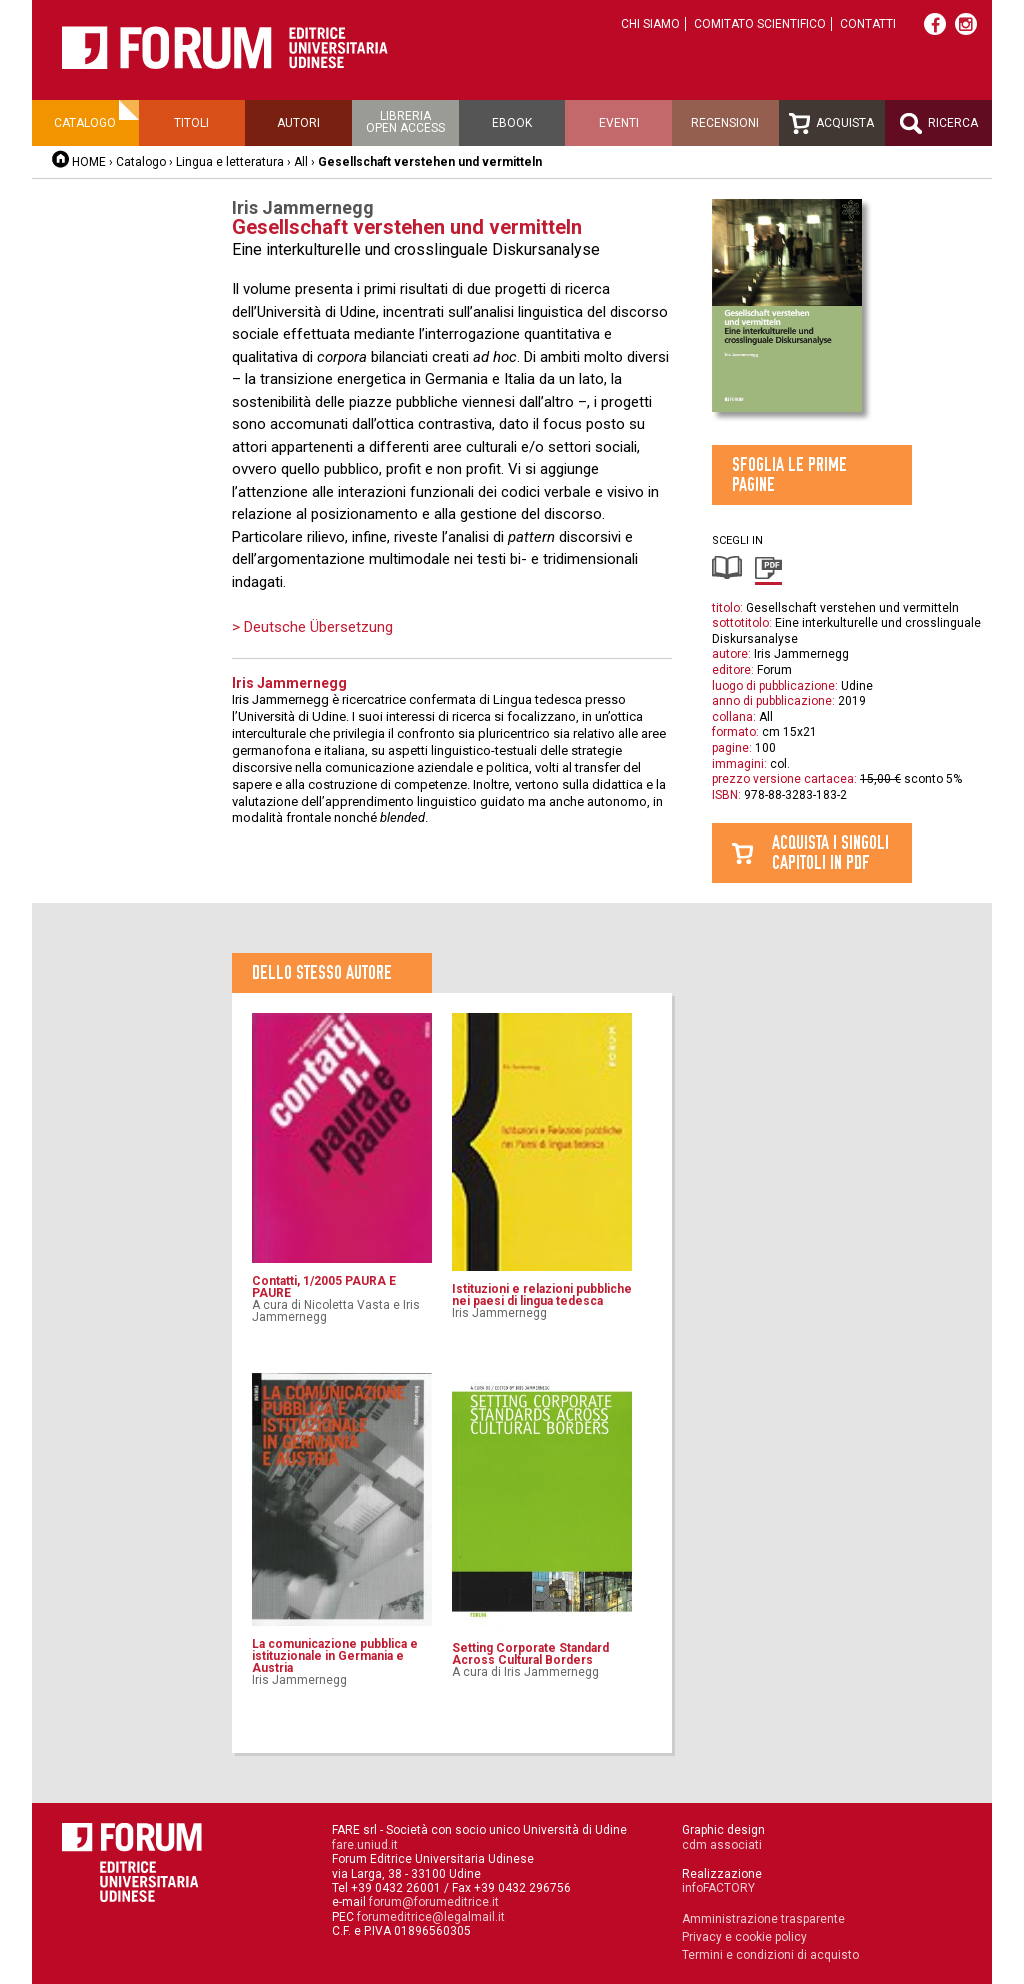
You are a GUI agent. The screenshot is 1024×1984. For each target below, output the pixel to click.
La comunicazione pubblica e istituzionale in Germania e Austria (335, 1656)
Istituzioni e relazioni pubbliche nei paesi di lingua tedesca (542, 1295)
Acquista (831, 123)
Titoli (191, 123)
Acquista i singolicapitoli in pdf (830, 852)
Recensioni (725, 123)
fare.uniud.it (365, 1845)
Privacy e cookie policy (744, 1937)
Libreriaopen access (405, 122)
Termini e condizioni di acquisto (770, 1955)
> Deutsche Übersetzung (312, 627)
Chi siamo (650, 24)
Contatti (868, 24)
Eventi (619, 123)
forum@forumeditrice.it (434, 1902)
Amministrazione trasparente (763, 1919)
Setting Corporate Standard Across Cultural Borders (530, 1654)
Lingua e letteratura (230, 162)
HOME (89, 162)
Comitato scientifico (760, 24)
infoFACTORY (718, 1888)
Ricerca (939, 123)
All (301, 162)
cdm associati (722, 1845)
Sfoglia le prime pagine (789, 474)
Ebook (512, 123)
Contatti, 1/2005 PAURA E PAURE (324, 1287)
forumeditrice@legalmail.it (431, 1917)
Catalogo (85, 123)
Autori (298, 123)
